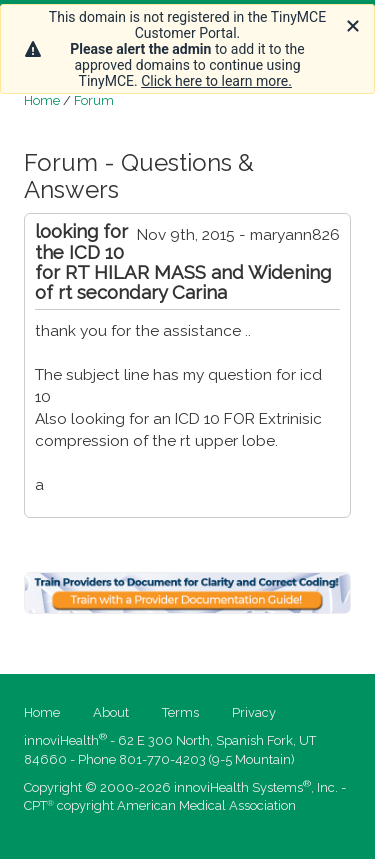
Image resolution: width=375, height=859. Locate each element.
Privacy (254, 712)
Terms (180, 712)
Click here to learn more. (216, 81)
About (111, 712)
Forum (94, 100)
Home (42, 100)
